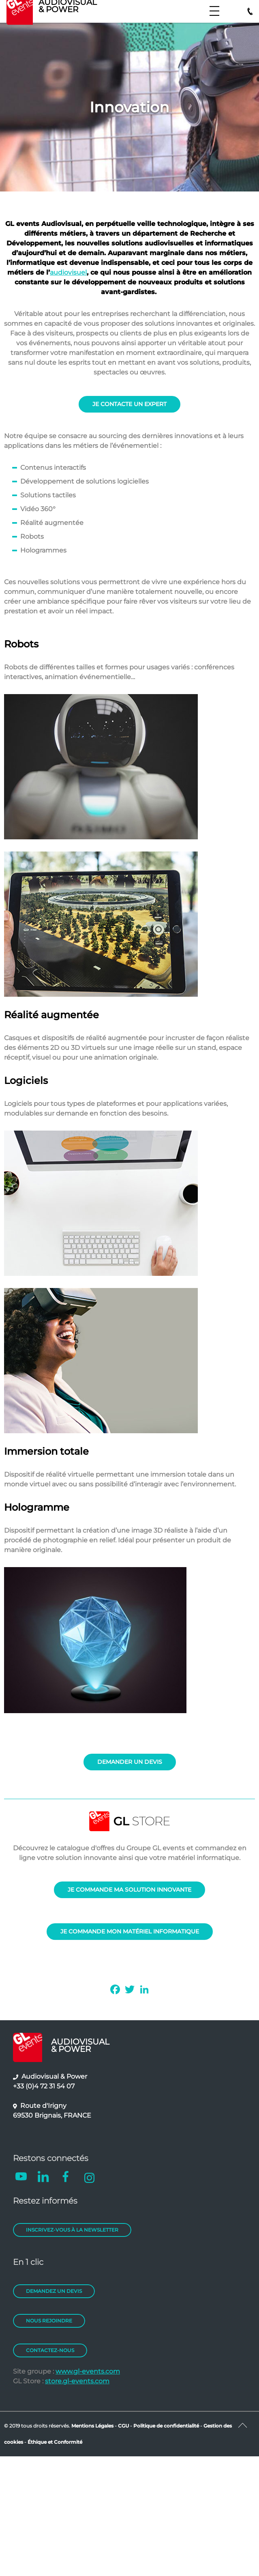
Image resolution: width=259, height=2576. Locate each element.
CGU (124, 2426)
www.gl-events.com (88, 2371)
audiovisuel (68, 272)
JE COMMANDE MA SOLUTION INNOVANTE (129, 1889)
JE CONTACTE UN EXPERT (129, 404)
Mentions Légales (92, 2426)
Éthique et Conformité (55, 2442)
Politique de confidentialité (166, 2426)
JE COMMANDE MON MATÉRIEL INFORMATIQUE (129, 1931)
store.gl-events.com (77, 2381)
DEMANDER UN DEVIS (129, 1761)
